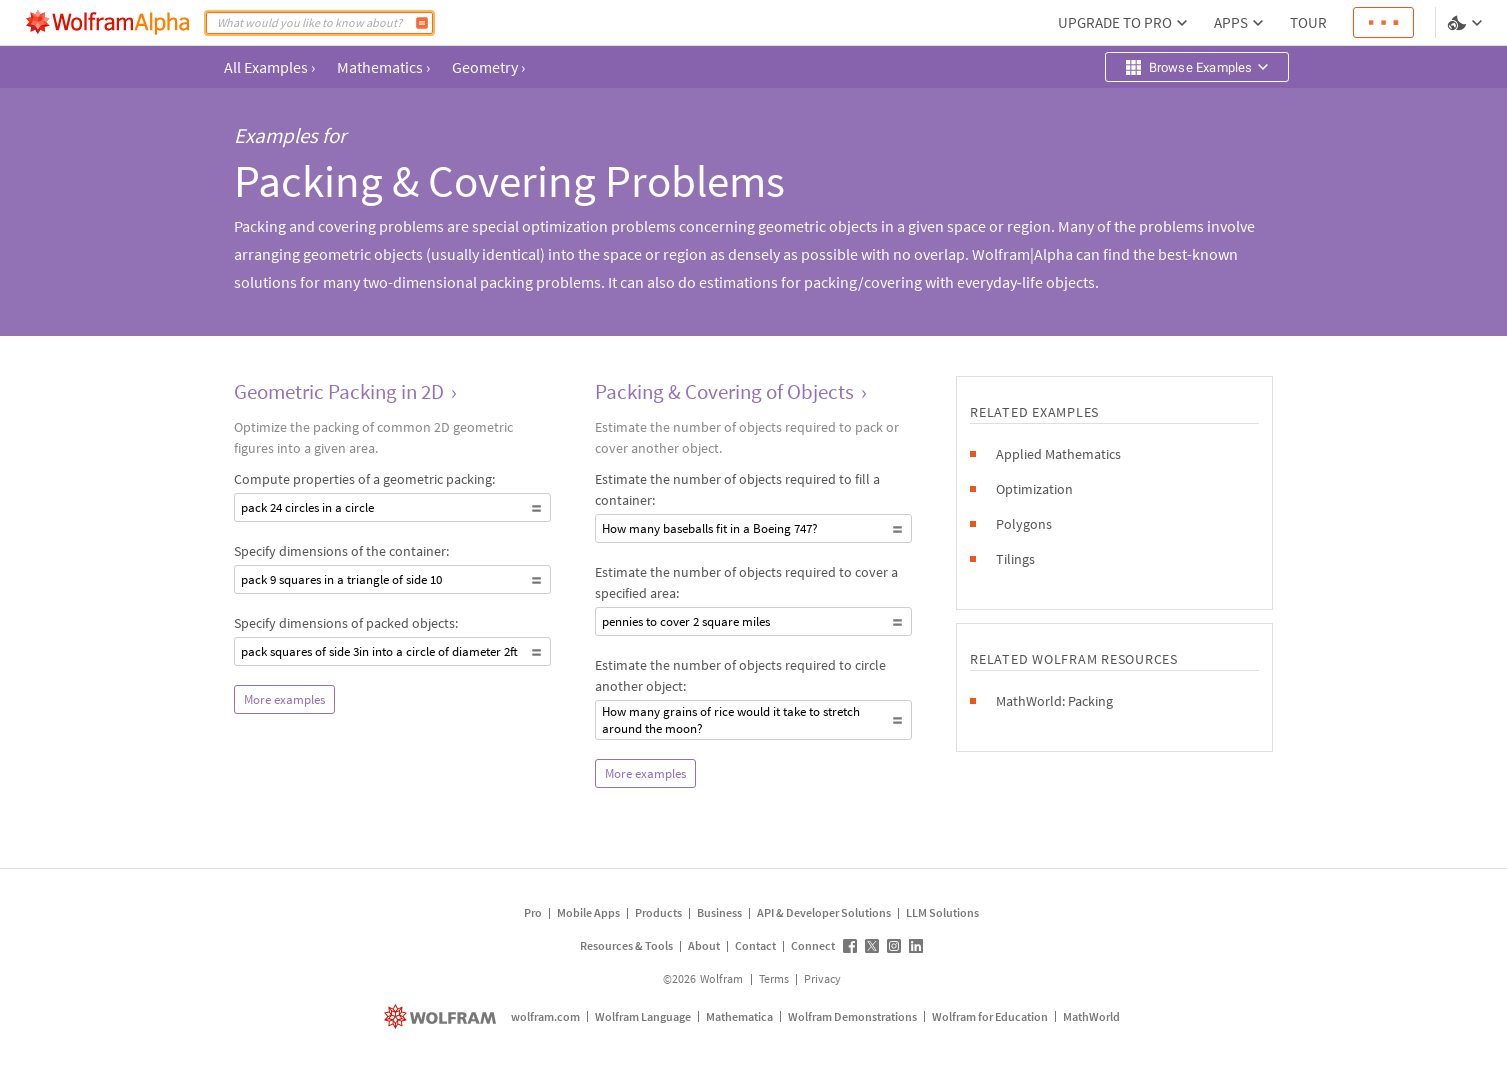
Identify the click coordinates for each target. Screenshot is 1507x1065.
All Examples (269, 67)
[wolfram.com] (442, 1016)
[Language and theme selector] (1467, 23)
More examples (284, 699)
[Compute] (422, 23)
